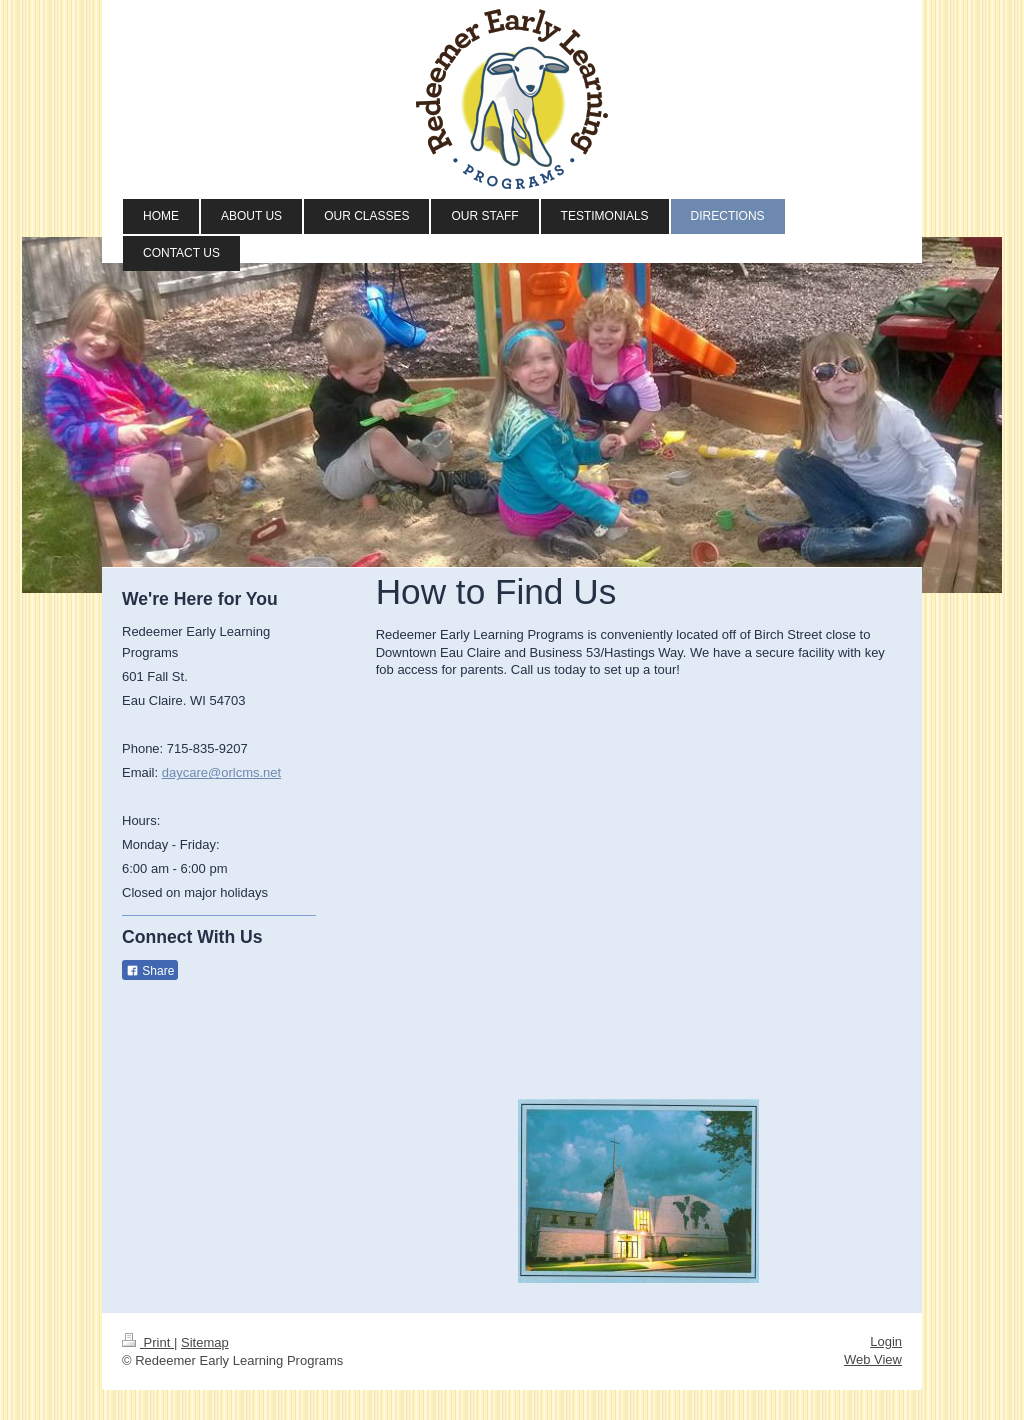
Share (150, 971)
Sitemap (205, 1342)
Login (886, 1341)
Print (148, 1342)
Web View (873, 1359)
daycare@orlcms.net (221, 772)
